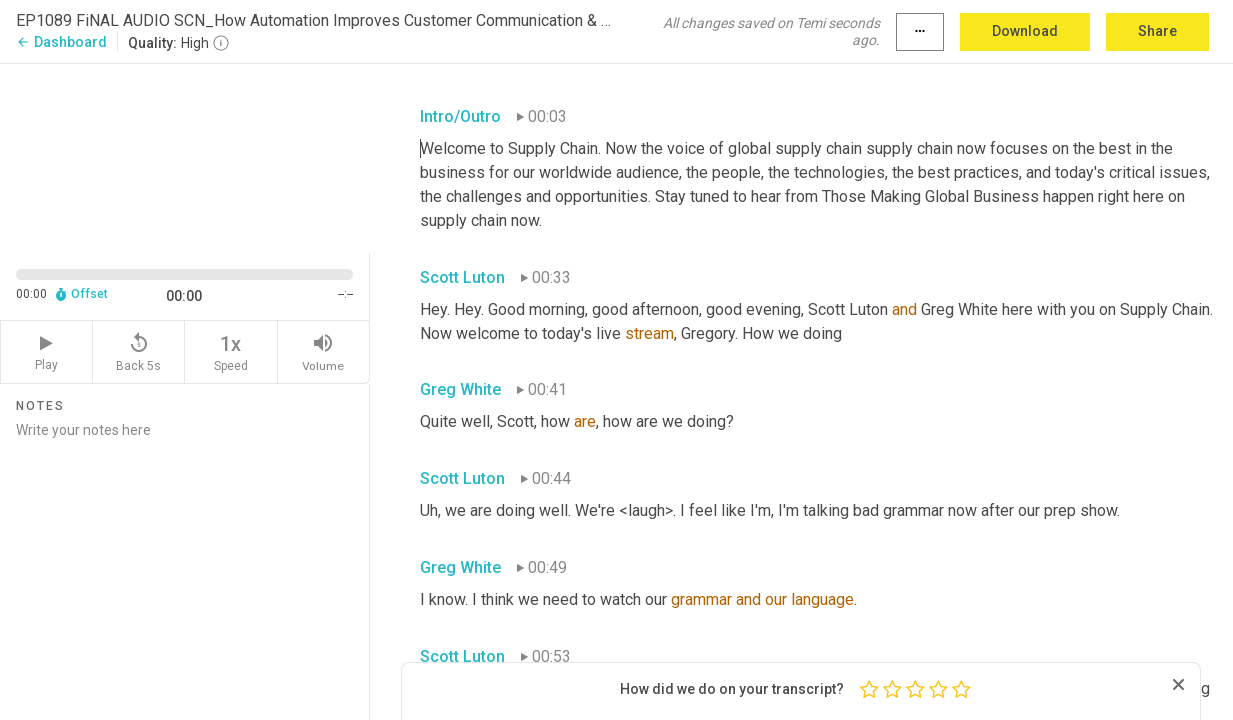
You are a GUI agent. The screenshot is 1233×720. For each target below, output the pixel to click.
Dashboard (61, 42)
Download (1025, 31)
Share (1157, 31)
